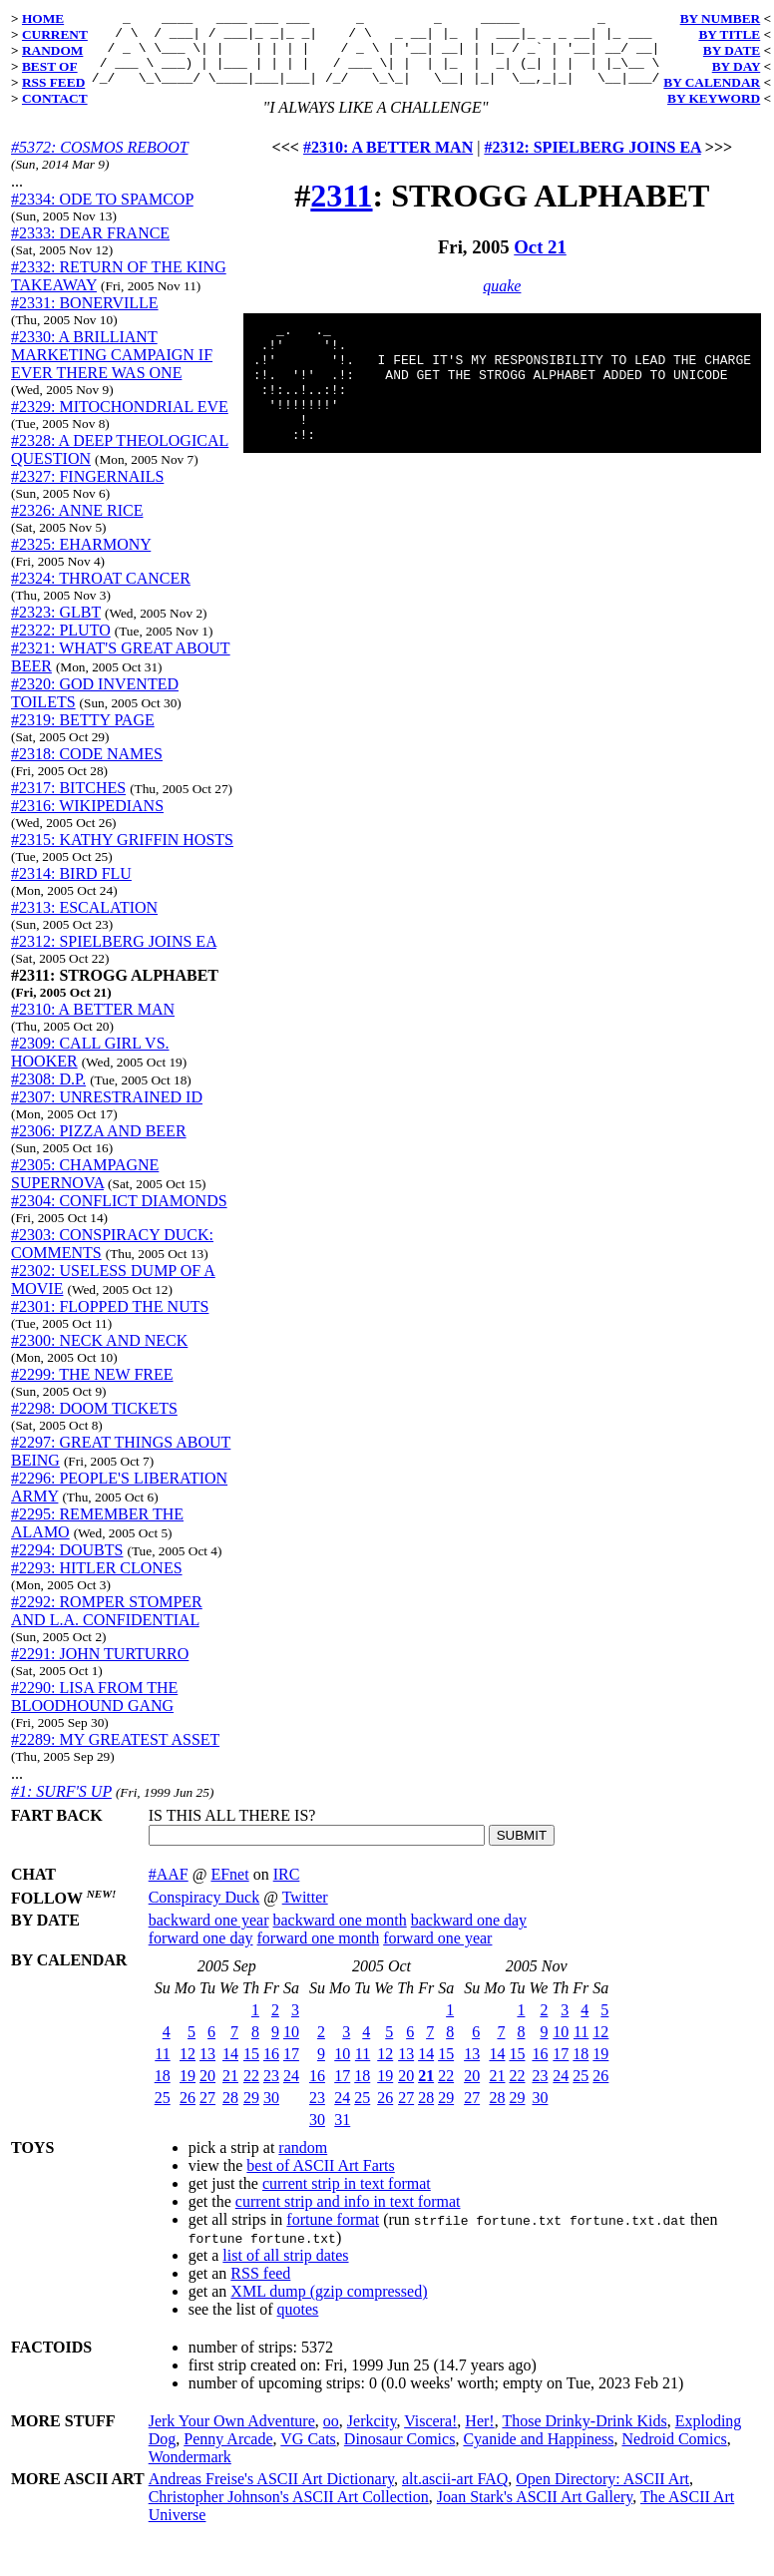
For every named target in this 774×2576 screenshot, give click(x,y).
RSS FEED (53, 82)
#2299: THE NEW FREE (92, 1389)
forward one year (437, 1952)
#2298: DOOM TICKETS (94, 1423)
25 (163, 2112)
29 (251, 2112)
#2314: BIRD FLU (71, 888)
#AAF (169, 1889)
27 (207, 2112)
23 (271, 2090)
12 (187, 2068)
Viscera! (430, 2435)
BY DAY (736, 66)
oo (331, 2435)
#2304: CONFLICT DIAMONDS (119, 1215)
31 (342, 2134)
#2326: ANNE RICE (77, 525)
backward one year (209, 1935)
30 (271, 2112)
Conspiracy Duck (204, 1912)
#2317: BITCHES (68, 802)
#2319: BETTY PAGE (83, 734)
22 (251, 2090)
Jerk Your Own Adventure (232, 2435)
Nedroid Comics (673, 2453)
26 (187, 2112)
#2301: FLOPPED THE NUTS (109, 1321)
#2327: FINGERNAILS (87, 491)
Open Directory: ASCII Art (602, 2493)
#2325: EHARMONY (81, 559)
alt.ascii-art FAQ (455, 2493)
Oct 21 (540, 261)
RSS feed (260, 2288)
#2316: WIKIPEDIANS (87, 820)
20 (207, 2090)
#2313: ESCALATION (84, 922)
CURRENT (55, 34)
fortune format (332, 2234)
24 (291, 2090)
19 (187, 2090)
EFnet (229, 1889)
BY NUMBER (720, 18)
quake (502, 300)
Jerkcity (372, 2435)
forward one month (318, 1952)
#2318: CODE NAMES (87, 768)
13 (207, 2068)
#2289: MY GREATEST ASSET (115, 1754)
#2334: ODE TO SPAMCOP (102, 214)
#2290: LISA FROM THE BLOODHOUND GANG (94, 1711)
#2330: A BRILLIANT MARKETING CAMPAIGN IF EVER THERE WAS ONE (111, 369)
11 (162, 2068)
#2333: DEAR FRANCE (90, 247)
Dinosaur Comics (400, 2453)
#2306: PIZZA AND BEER (99, 1145)
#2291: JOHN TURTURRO (100, 1668)
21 (230, 2090)
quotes (298, 2324)
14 (230, 2068)
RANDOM (52, 50)
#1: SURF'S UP (61, 1806)
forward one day (201, 1952)
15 (251, 2068)
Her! (479, 2435)
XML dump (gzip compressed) (328, 2306)
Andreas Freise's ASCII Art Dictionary (271, 2493)
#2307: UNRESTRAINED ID (106, 1111)
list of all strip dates (285, 2270)
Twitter (305, 1912)
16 (271, 2068)
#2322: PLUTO (61, 645)
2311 (341, 210)
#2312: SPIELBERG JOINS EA (113, 956)
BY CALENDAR (711, 82)
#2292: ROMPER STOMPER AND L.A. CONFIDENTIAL (106, 1625)
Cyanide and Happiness (538, 2453)
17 (291, 2068)
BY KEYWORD (713, 98)
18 (163, 2090)
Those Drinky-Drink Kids (584, 2435)
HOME (43, 18)
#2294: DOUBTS (67, 1564)
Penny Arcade (228, 2453)
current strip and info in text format (348, 2216)
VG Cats (308, 2453)
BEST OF (50, 66)
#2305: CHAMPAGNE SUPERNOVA (85, 1188)
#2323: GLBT (56, 627)
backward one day (469, 1935)
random (302, 2162)
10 (291, 2046)
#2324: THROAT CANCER (101, 593)
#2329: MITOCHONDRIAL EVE (119, 421)
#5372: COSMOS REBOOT (99, 162)
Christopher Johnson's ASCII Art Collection (289, 2511)
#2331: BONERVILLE (85, 317)
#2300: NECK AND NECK (99, 1355)
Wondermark (190, 2471)
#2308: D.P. (48, 1093)
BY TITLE (729, 34)
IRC (286, 1889)
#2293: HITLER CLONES (97, 1582)
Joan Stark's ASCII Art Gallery (535, 2511)
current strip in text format (346, 2198)
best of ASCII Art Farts (320, 2180)
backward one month (340, 1935)
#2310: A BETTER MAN (93, 1024)
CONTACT (55, 98)
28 (230, 2112)
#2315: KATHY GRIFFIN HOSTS (122, 854)
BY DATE (731, 50)
